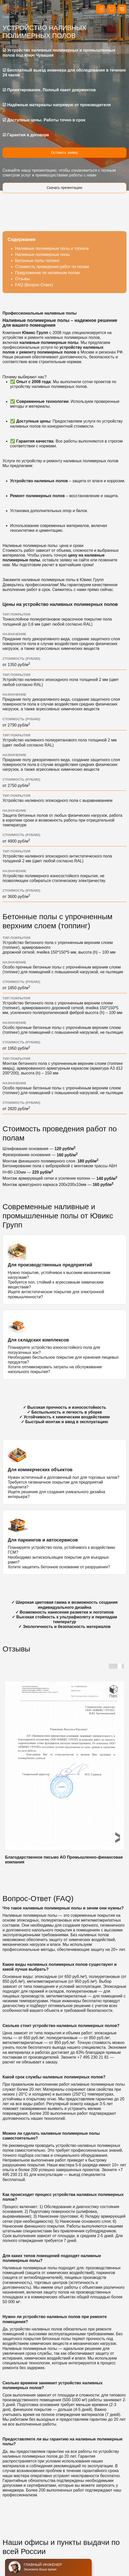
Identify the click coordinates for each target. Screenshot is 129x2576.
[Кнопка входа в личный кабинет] (100, 9)
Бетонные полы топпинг (37, 260)
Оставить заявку (64, 152)
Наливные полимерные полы (42, 254)
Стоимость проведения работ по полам (52, 267)
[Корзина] (111, 9)
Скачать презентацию (64, 188)
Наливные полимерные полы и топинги (52, 248)
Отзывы (22, 279)
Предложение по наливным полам (47, 273)
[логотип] (14, 9)
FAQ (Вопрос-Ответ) (34, 285)
